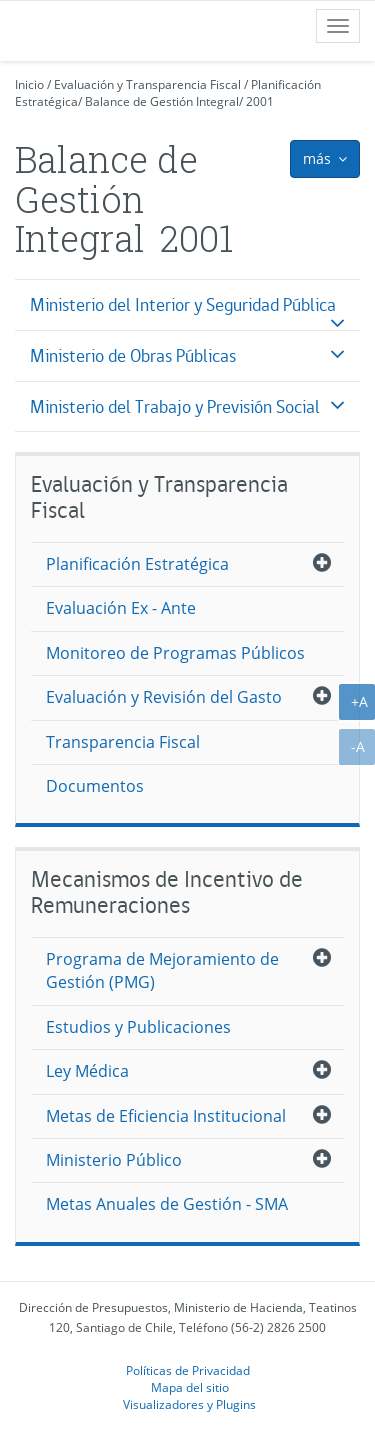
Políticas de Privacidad (188, 1370)
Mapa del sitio (190, 1387)
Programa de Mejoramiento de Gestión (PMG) (162, 970)
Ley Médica (87, 1071)
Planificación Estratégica (137, 564)
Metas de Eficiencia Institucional (166, 1116)
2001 (260, 101)
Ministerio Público (114, 1160)
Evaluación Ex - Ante (121, 608)
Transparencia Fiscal (123, 742)
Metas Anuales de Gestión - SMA (167, 1204)
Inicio (29, 84)
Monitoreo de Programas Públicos (175, 653)
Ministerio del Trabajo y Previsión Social (175, 406)
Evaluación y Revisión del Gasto (164, 697)
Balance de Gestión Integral (162, 101)
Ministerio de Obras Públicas (133, 355)
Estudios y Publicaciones (138, 1027)
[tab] (187, 304)
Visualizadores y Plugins (189, 1404)
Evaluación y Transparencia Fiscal (147, 84)
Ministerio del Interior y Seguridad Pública (183, 304)
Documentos (95, 786)
